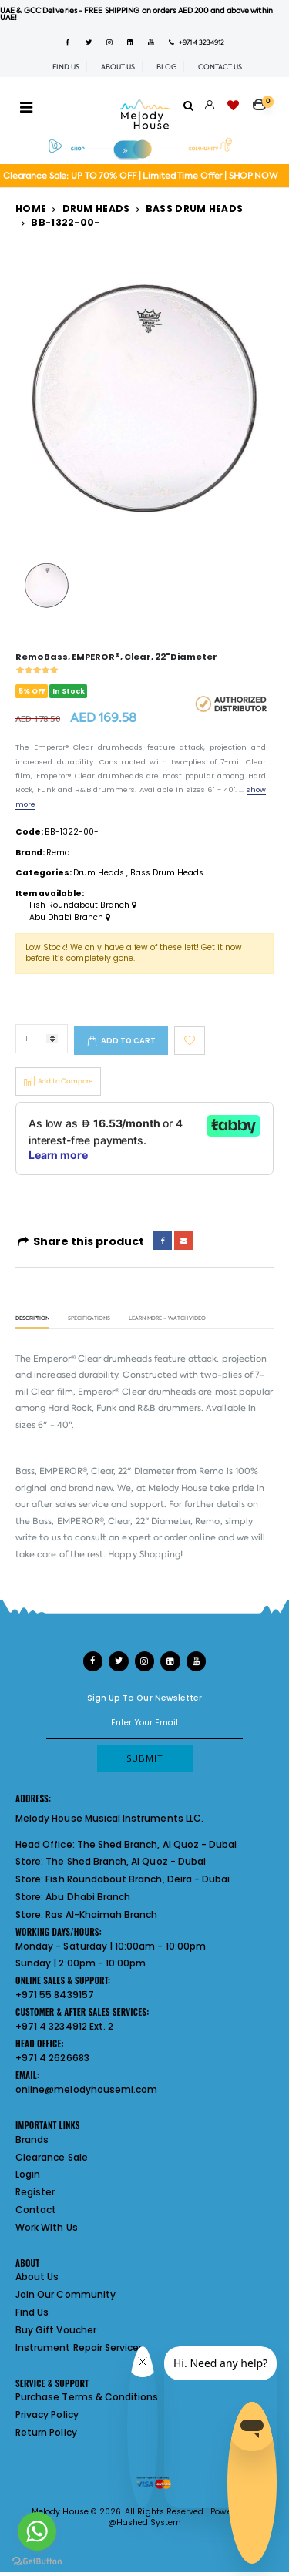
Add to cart (128, 1041)
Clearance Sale (51, 2157)
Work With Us (46, 2227)
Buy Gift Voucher (55, 2329)
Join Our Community (65, 2294)
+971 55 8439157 (54, 1994)
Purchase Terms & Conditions (86, 2396)
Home (30, 208)
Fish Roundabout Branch (82, 905)
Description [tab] (32, 1319)
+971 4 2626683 (52, 2057)
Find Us (32, 2312)
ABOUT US (118, 67)
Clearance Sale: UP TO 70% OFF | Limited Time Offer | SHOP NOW (140, 176)
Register (35, 2191)
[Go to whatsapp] (37, 2531)
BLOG (166, 67)
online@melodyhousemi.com (86, 2089)
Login (27, 2174)
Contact (35, 2209)
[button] (263, 99)
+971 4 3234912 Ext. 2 (64, 2026)
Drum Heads (96, 208)
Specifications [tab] (89, 1319)
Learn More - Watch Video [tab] (167, 1319)
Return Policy (46, 2432)
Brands (32, 2139)
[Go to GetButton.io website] (37, 2560)
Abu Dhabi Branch (69, 917)
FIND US (65, 67)
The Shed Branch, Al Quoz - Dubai (157, 1844)
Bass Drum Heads (195, 208)
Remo (57, 852)
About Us (37, 2276)
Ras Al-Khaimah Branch (101, 1914)
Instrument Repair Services (79, 2347)
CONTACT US (220, 67)
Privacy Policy (47, 2414)
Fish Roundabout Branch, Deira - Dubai (137, 1879)
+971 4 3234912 (196, 42)
